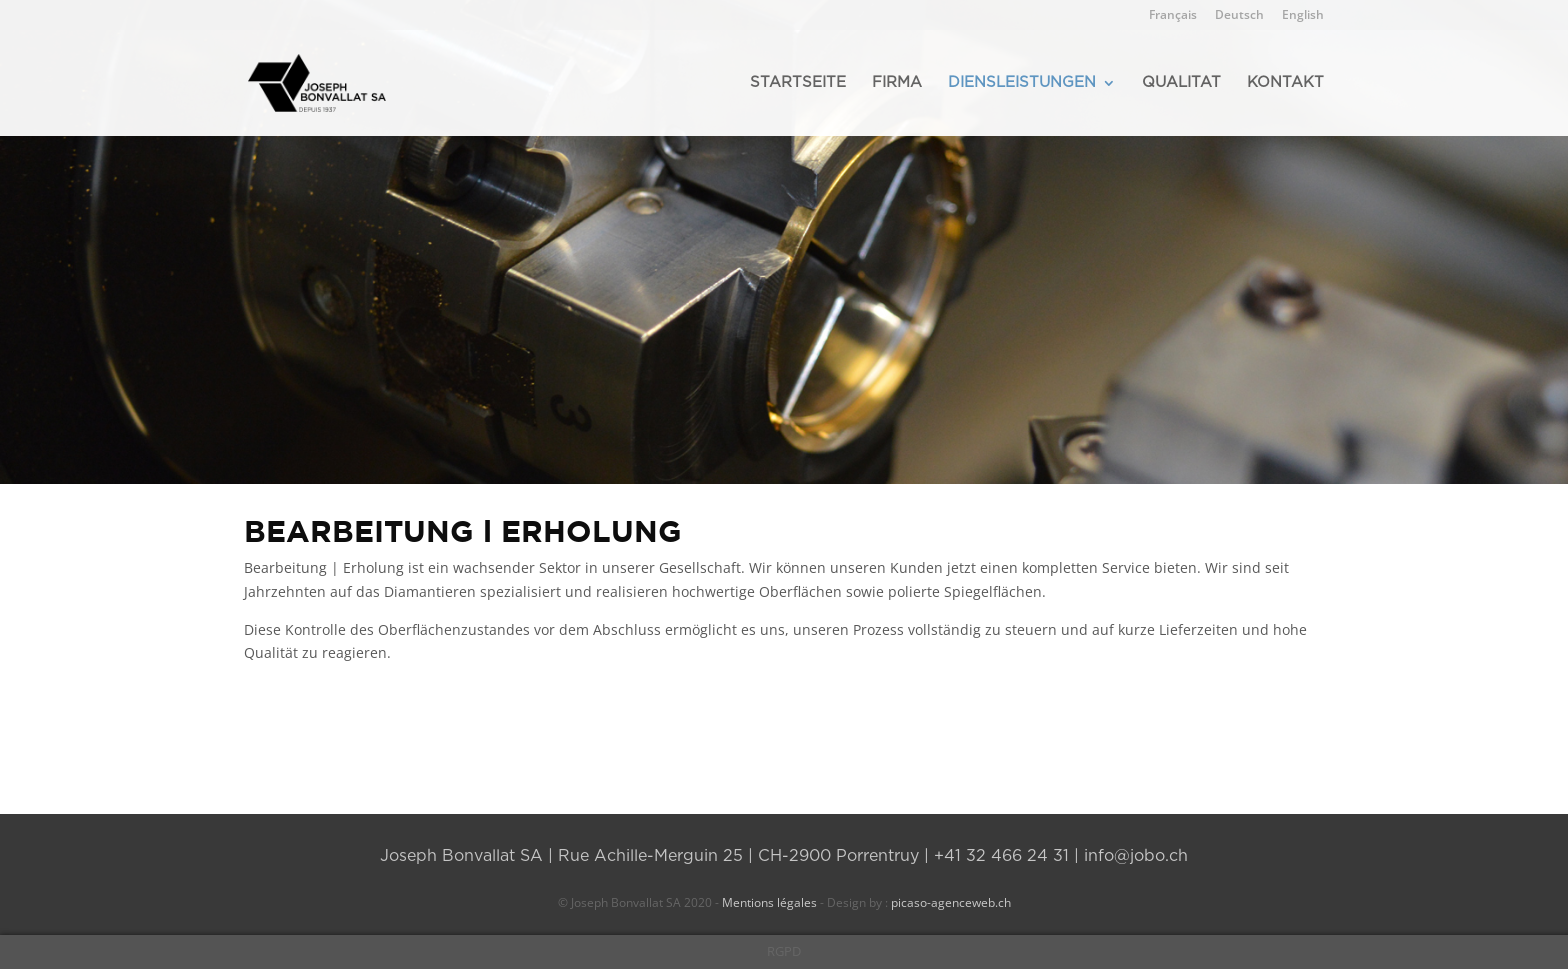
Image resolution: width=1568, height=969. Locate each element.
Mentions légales (769, 902)
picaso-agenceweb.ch (949, 902)
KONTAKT (1285, 83)
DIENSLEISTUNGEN (1022, 83)
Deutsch (1239, 16)
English (1303, 16)
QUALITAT (1181, 83)
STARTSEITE (798, 83)
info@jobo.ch (1136, 856)
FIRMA (897, 83)
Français (1173, 16)
